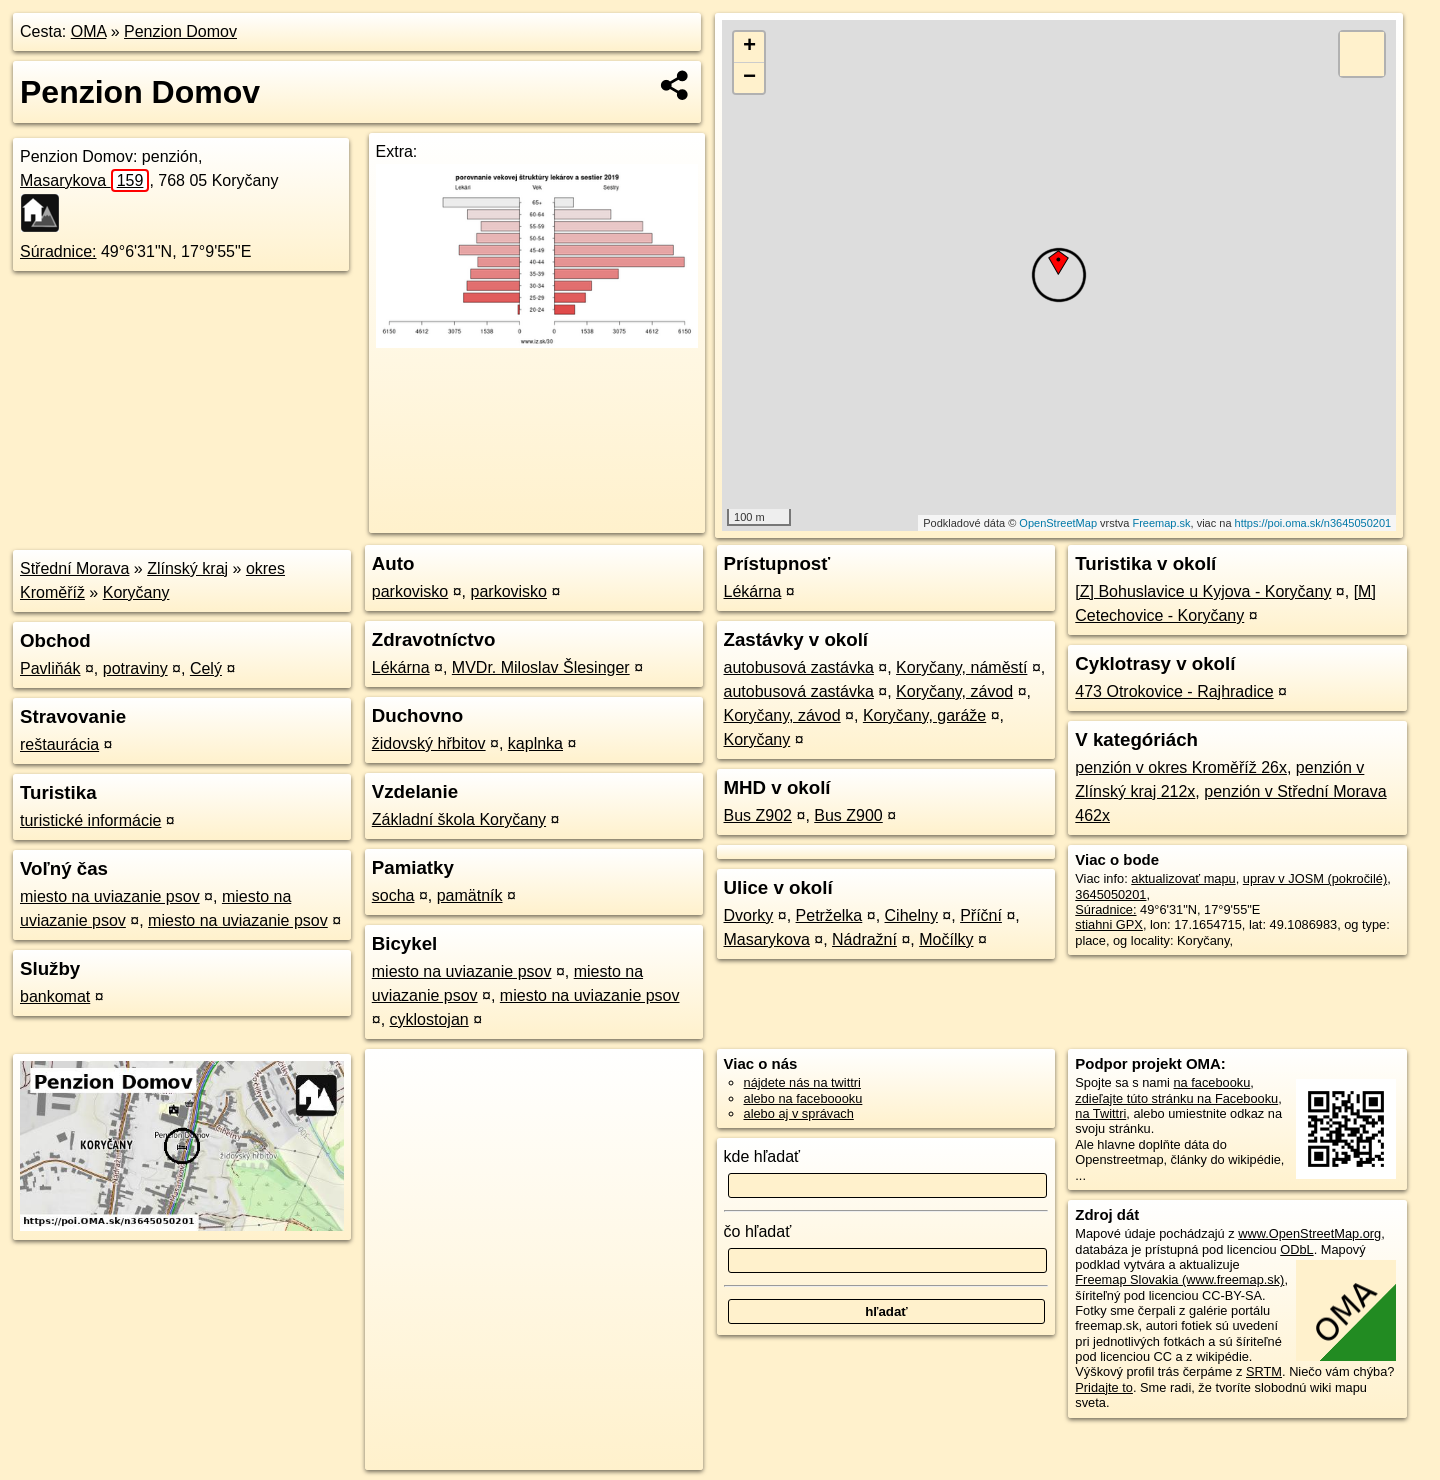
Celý (206, 668)
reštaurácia (59, 744)
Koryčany (136, 592)
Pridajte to (1104, 1387)
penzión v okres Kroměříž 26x (1181, 767)
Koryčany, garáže (924, 715)
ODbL (1296, 1249)
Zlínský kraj (187, 568)
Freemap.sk (1161, 523)
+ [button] (749, 47)
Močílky (946, 939)
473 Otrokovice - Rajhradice (1174, 691)
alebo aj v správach (799, 1113)
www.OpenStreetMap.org (1309, 1233)
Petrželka (829, 915)
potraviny (135, 668)
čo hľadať (758, 1231)
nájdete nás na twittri (802, 1082)
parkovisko (410, 591)
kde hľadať (762, 1156)
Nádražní (864, 939)
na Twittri (1100, 1113)
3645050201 (1110, 894)
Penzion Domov (180, 31)
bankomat (55, 996)
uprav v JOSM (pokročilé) (1315, 878)
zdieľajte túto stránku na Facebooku (1176, 1098)
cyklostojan (429, 1019)
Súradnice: (58, 251)
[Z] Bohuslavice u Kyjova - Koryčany (1203, 591)
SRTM (1264, 1371)
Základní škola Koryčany (459, 819)
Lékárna (401, 667)
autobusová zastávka (799, 667)
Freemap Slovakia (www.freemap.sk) (1179, 1279)
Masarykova (84, 180)
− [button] (749, 78)
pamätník (470, 895)
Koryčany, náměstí (961, 667)
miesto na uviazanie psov (110, 896)
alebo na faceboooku (803, 1098)
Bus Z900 (848, 815)
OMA (89, 31)
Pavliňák (50, 668)
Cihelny (911, 915)
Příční (981, 915)
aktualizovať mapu (1183, 878)
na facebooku (1211, 1082)
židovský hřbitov (429, 743)
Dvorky (749, 915)
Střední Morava (74, 568)
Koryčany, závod (954, 691)
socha (393, 895)
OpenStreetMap (1058, 523)
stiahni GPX (1109, 924)
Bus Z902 (758, 815)
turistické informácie (90, 820)
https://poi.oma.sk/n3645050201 (1313, 523)
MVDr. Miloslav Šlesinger (541, 667)
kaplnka (535, 743)
